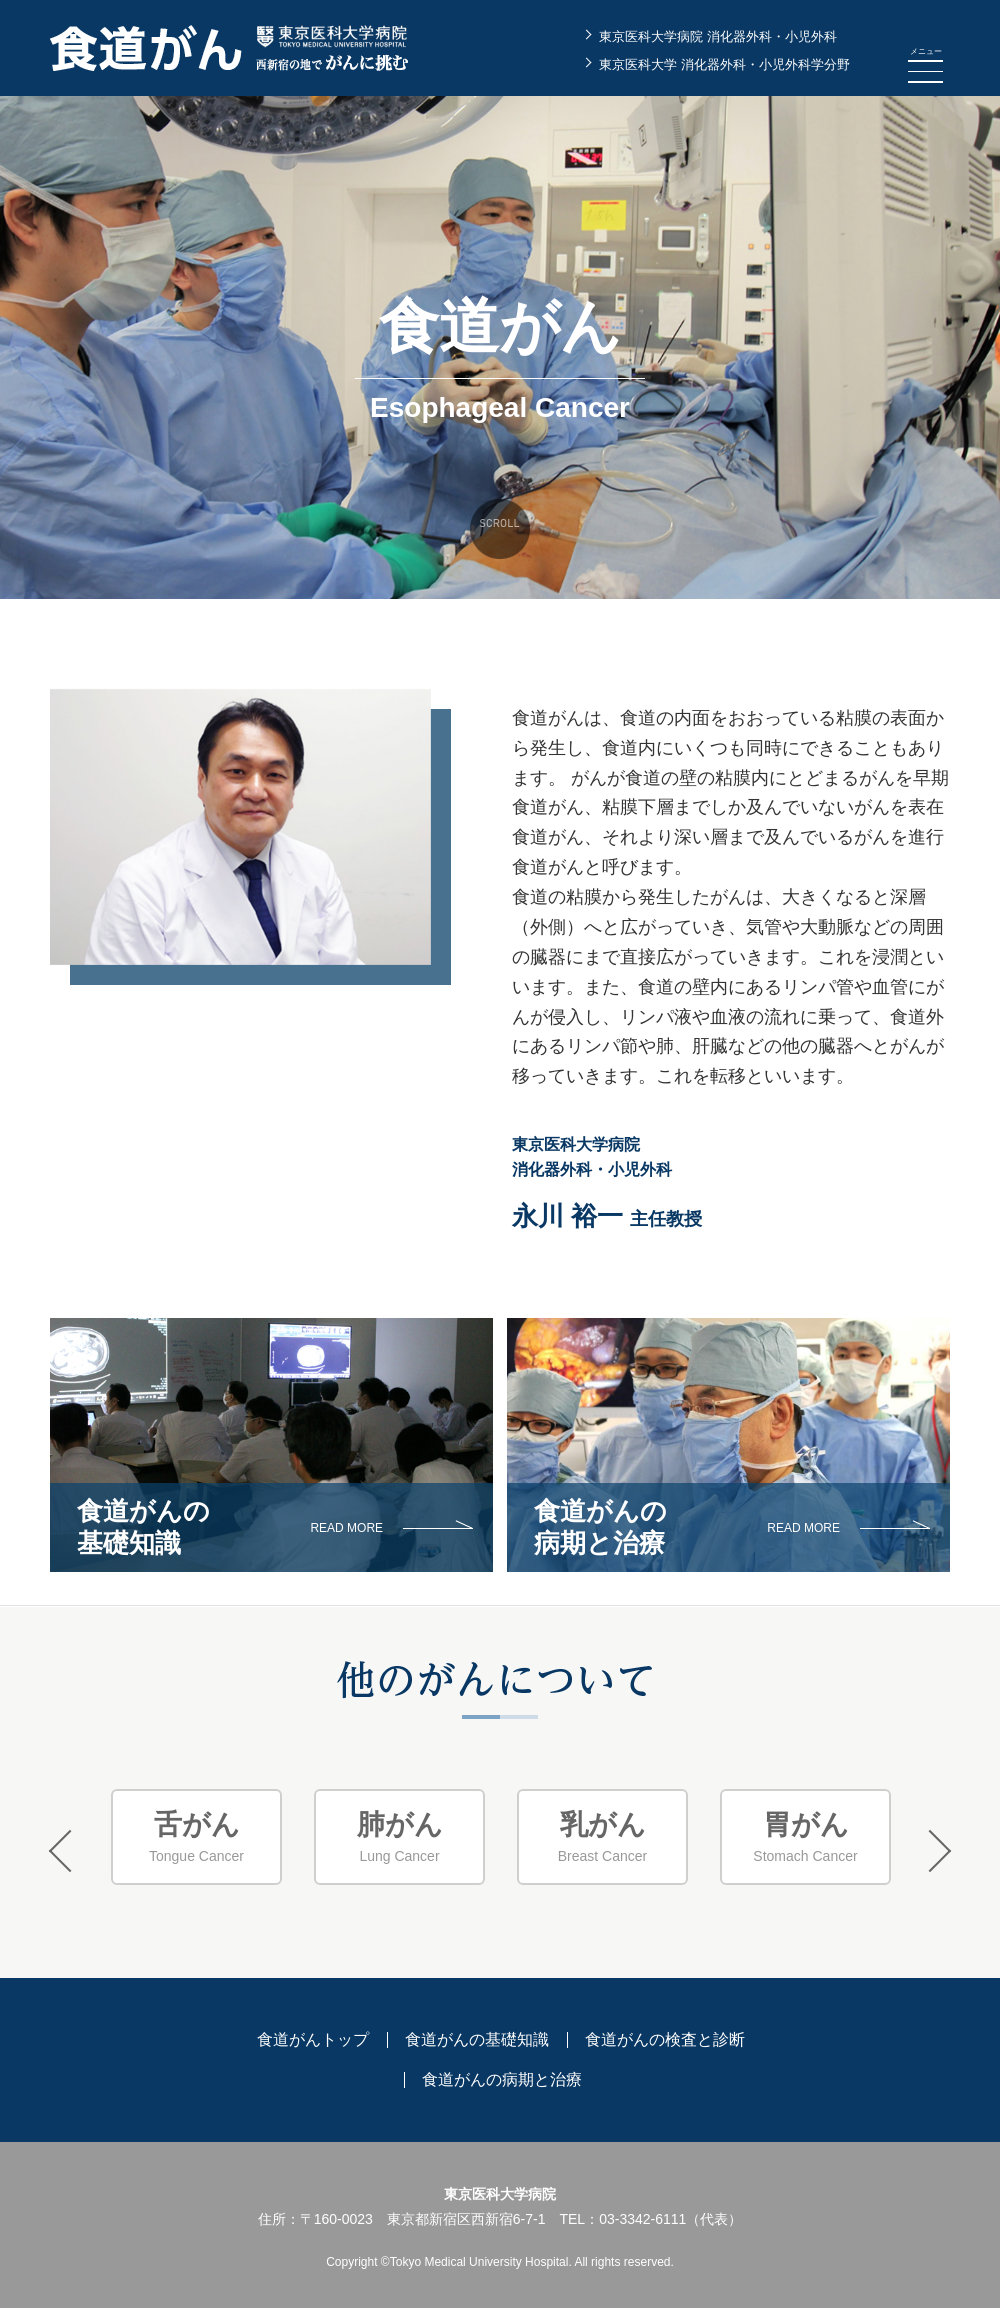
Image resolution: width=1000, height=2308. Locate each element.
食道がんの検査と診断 (665, 2039)
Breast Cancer (602, 1836)
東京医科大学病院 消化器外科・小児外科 (718, 36)
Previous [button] (70, 1851)
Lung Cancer (399, 1836)
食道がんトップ (313, 2039)
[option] (196, 1837)
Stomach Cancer (805, 1836)
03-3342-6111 (642, 2219)
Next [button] (930, 1851)
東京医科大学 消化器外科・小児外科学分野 (724, 64)
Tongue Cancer (196, 1836)
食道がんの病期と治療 (502, 2079)
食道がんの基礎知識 (477, 2039)
